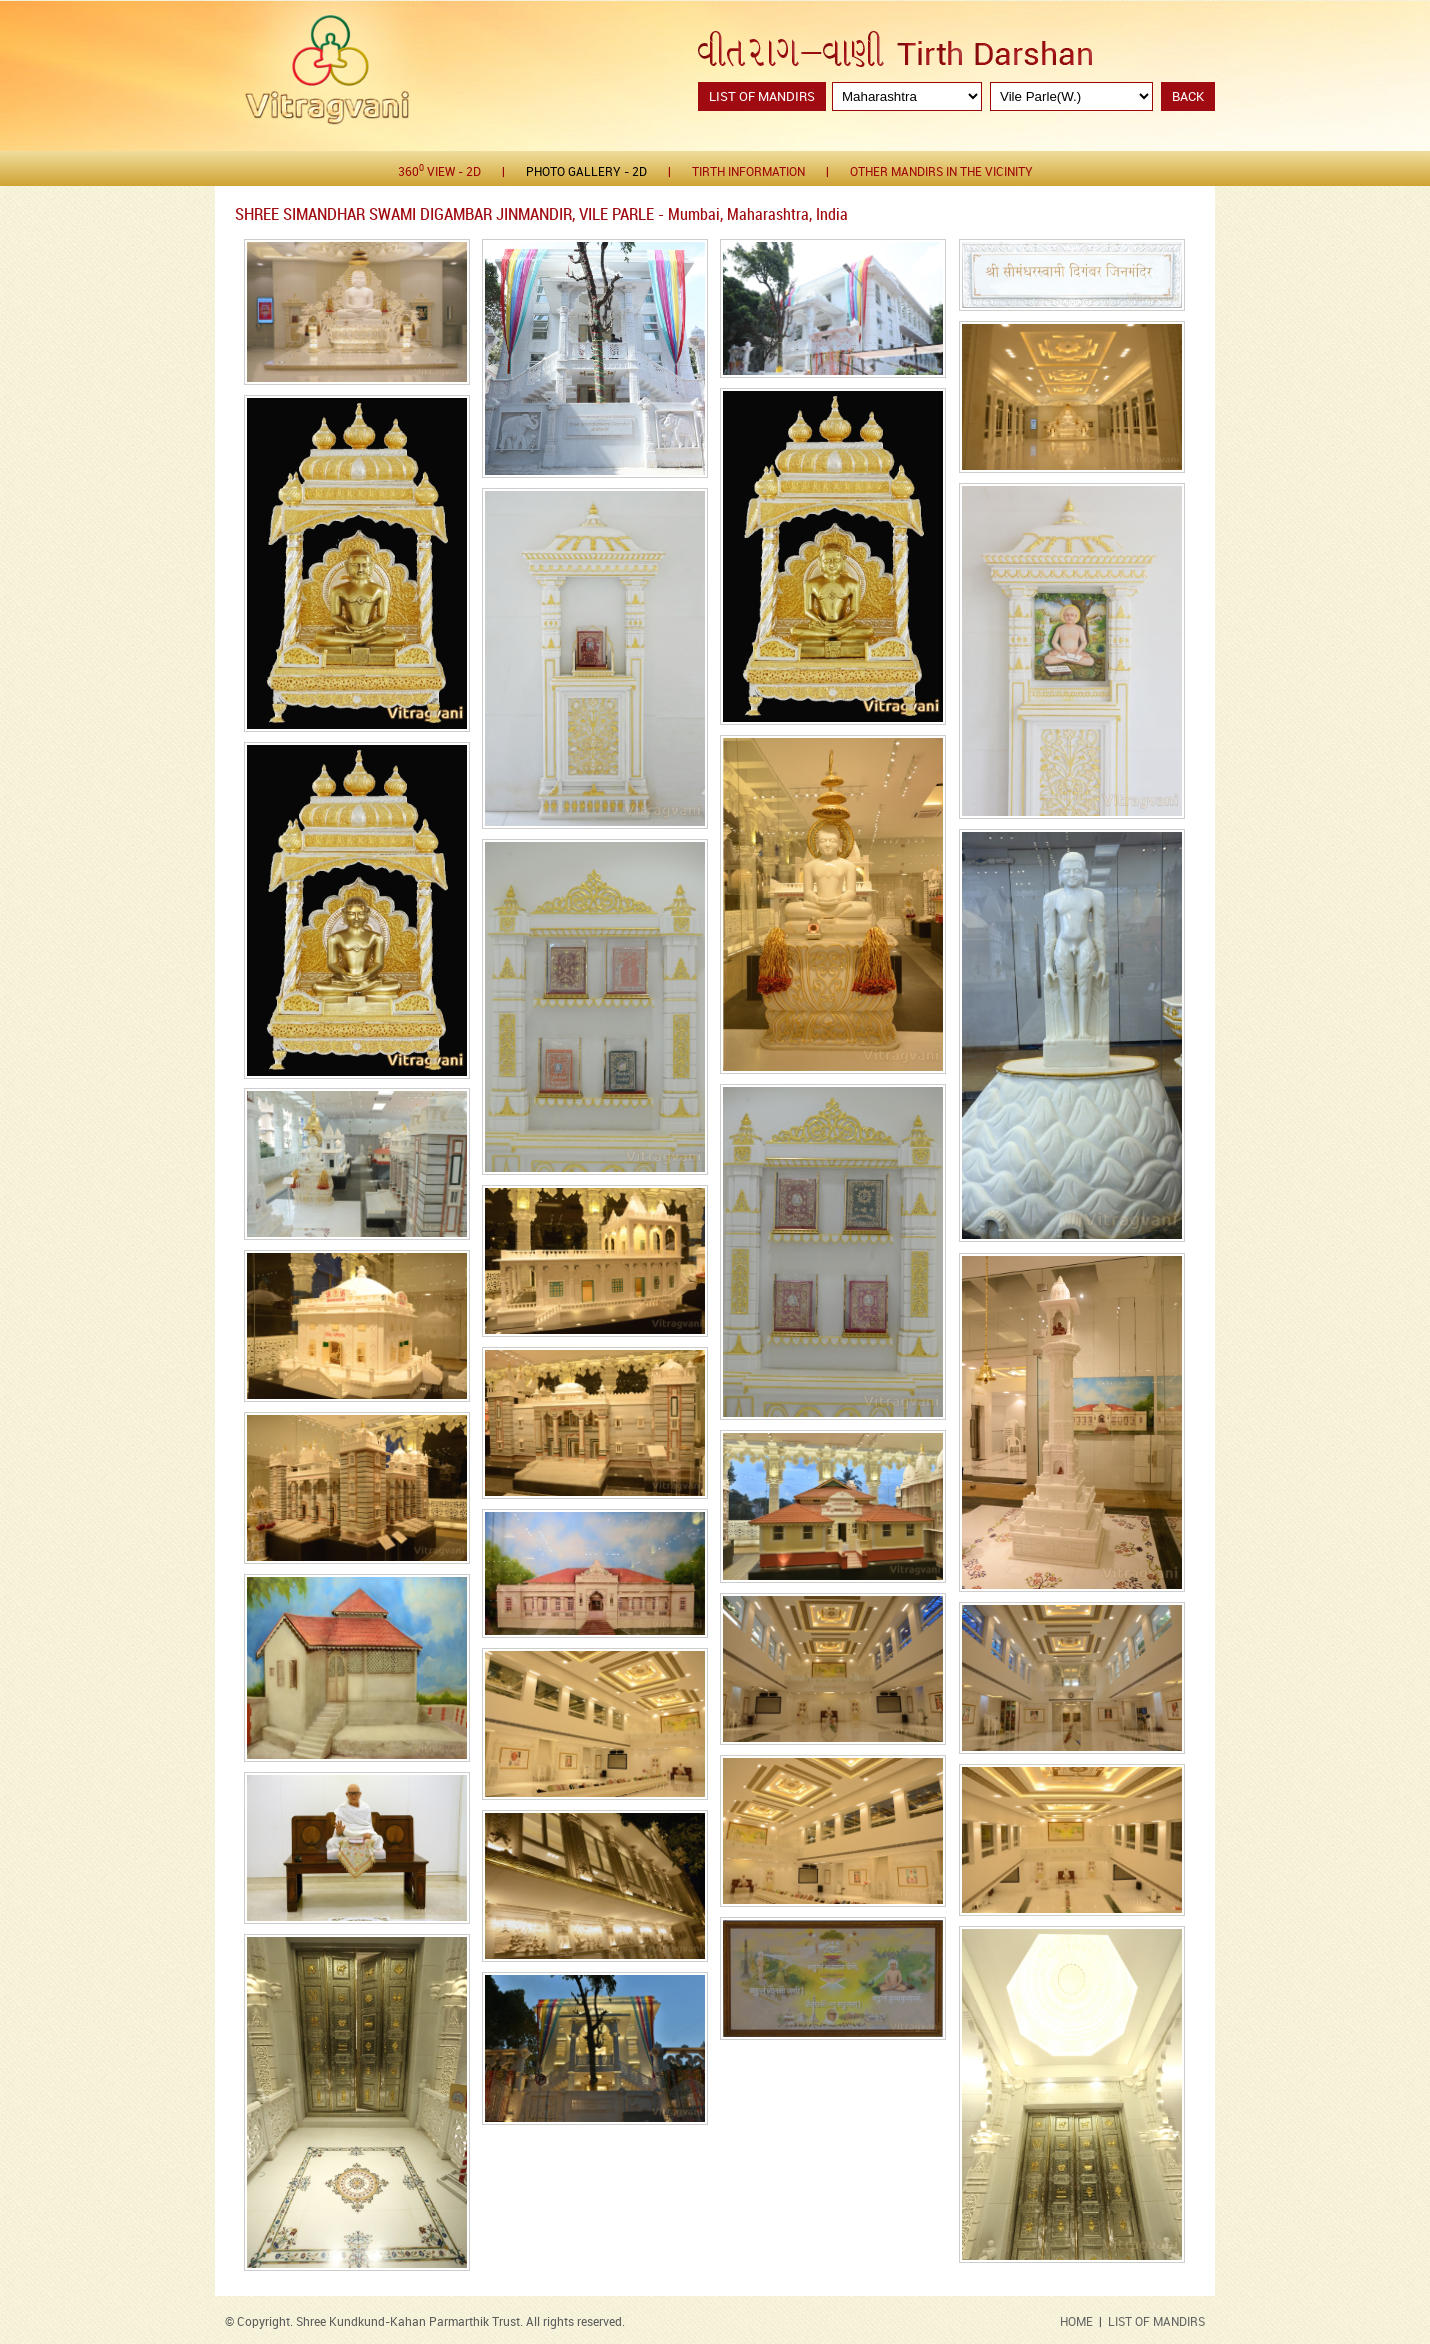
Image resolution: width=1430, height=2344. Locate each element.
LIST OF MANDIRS (1156, 2322)
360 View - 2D (439, 171)
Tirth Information (748, 172)
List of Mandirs (762, 97)
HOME (1076, 2322)
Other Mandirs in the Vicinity (941, 172)
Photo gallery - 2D (586, 172)
